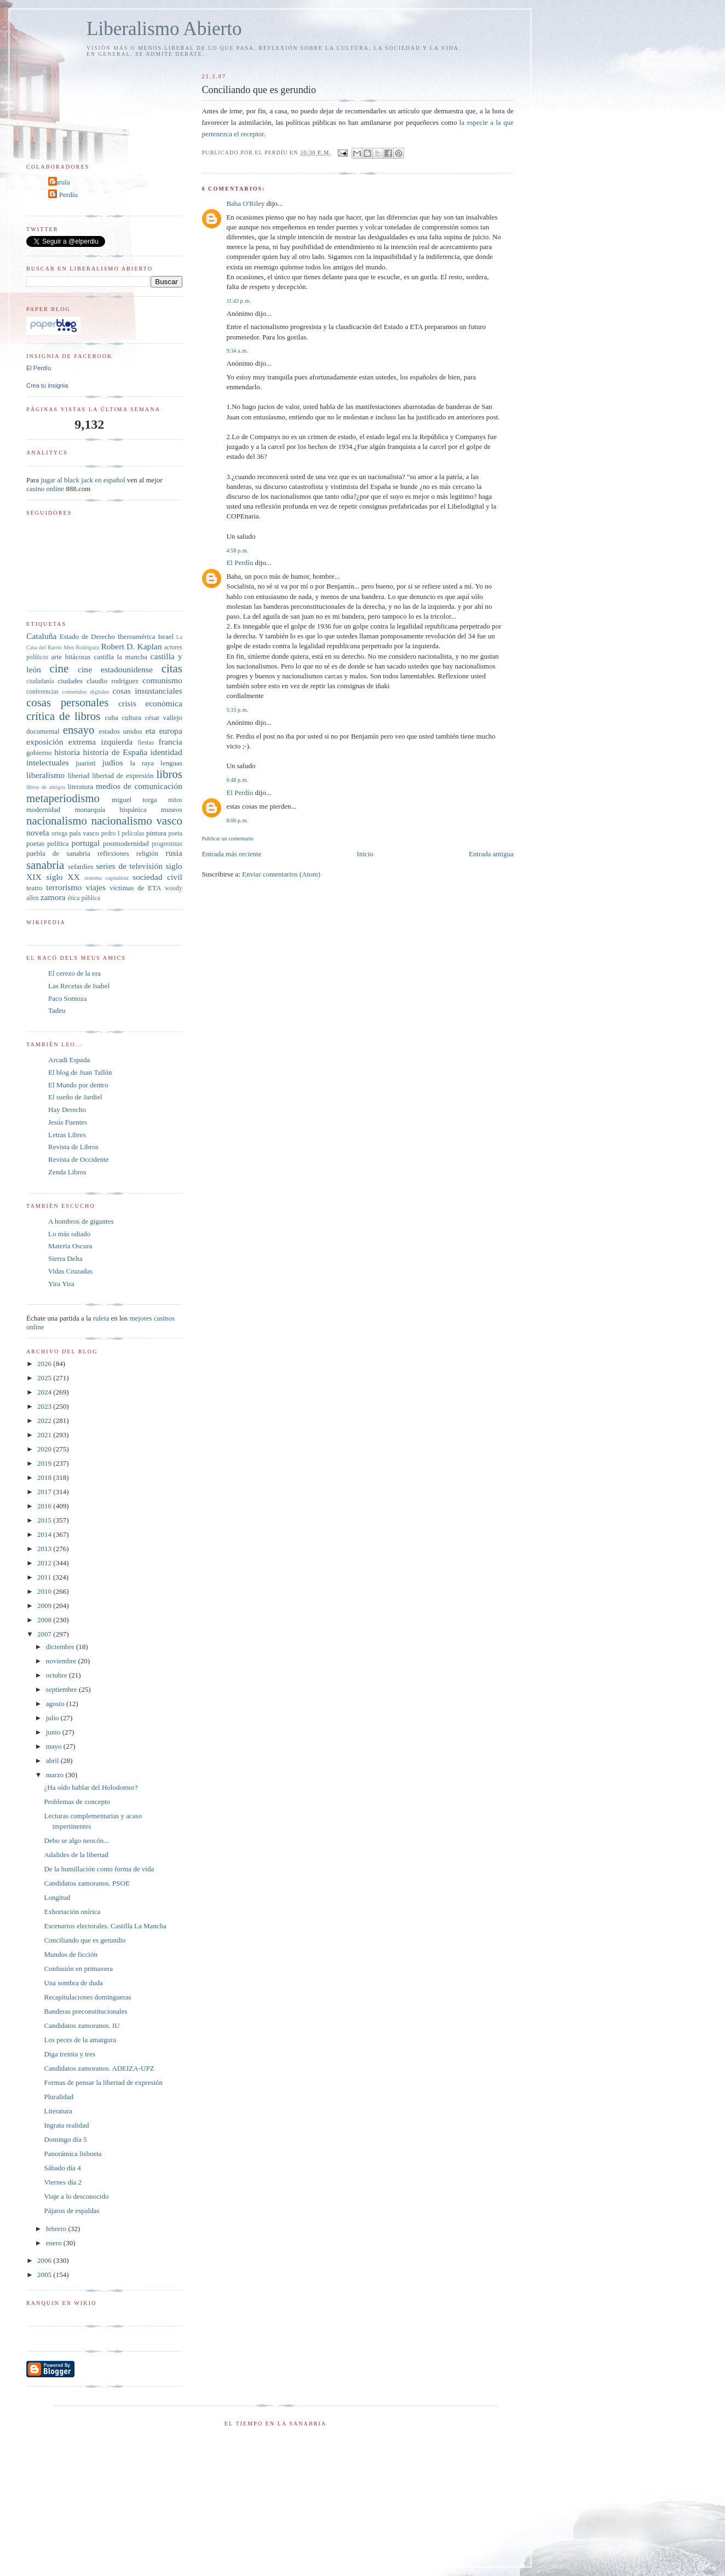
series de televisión (129, 866)
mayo (55, 1746)
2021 (45, 1435)
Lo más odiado (69, 1234)
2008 (45, 1620)
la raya (142, 763)
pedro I (110, 833)
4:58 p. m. (237, 551)
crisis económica (150, 703)
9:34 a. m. (237, 351)
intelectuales (47, 762)
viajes (96, 887)
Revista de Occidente (78, 1159)
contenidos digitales (85, 692)
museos (171, 809)
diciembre (61, 1647)
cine (59, 668)
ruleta (101, 1318)
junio (54, 1732)
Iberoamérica (137, 636)
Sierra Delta (65, 1258)
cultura (131, 717)
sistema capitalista (106, 878)
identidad (166, 752)
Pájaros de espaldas (71, 2210)
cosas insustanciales (147, 690)
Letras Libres (67, 1135)
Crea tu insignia (47, 385)
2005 (45, 2274)
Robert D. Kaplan (131, 646)
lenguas (171, 763)
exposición (45, 741)
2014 (45, 1534)
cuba (111, 717)
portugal (85, 843)
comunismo (162, 680)
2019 (45, 1463)
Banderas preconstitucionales (85, 2011)
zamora (53, 897)
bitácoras (78, 657)
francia (170, 741)
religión (147, 853)
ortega (59, 833)
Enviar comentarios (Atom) (281, 874)
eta (150, 730)
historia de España (115, 752)
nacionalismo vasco (136, 820)
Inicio (365, 854)
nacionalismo (56, 820)
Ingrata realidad (66, 2125)
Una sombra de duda (73, 1983)
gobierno (38, 752)
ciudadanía (40, 681)
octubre (57, 1675)
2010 (45, 1591)
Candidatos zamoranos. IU (81, 2025)
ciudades (69, 681)
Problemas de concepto (77, 1801)
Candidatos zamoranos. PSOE (86, 1883)
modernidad (43, 809)
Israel (166, 636)
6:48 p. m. (237, 780)
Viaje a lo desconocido (76, 2196)
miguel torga (134, 800)
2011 (45, 1577)
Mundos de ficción (70, 1954)
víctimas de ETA (135, 888)
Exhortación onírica (72, 1911)
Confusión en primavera (78, 1968)
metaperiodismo (63, 798)
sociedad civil (157, 876)
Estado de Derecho (87, 636)
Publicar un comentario (227, 838)
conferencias (42, 691)
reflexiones (113, 853)
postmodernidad (126, 843)
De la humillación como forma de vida (99, 1869)
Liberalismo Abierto (164, 28)
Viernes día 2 (63, 2182)
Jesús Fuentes (67, 1122)
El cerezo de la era (74, 973)
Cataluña (41, 636)
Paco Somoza (67, 998)
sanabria (45, 864)
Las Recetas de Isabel (79, 986)
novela (37, 832)
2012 (45, 1563)
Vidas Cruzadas (70, 1271)
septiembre (62, 1689)
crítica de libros (63, 716)
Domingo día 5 (65, 2139)
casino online (45, 489)
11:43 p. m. (238, 301)
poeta (175, 833)
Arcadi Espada (69, 1060)
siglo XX (62, 876)
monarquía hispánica (110, 809)
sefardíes (80, 866)
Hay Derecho (67, 1109)
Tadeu (57, 1010)
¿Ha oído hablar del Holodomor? (90, 1787)
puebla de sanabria (58, 853)
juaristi (86, 763)
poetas (35, 843)
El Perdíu (239, 562)
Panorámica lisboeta (72, 2153)
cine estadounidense (115, 669)
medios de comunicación (139, 786)
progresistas (167, 844)
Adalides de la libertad (76, 1855)
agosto (56, 1703)
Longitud (57, 1897)
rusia (174, 852)
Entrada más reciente (231, 854)
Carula (60, 182)
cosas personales (67, 702)
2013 (45, 1549)
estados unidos (120, 731)
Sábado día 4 (62, 2168)
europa (170, 730)
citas (172, 668)
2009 (45, 1605)
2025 (45, 1378)
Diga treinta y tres (69, 2054)
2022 (45, 1420)
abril (53, 1760)
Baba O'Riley (245, 203)
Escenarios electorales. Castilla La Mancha (105, 1926)
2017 (45, 1492)
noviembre (62, 1661)
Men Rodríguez (81, 647)
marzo (56, 1775)
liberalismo (45, 775)
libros (169, 774)
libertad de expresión (122, 775)
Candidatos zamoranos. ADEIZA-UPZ (99, 2068)
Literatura (58, 2111)
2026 (45, 1363)
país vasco (84, 833)
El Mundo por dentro (78, 1085)
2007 (45, 1634)
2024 (45, 1392)
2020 (45, 1449)
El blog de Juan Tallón (80, 1072)
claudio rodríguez (113, 681)
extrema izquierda (100, 741)
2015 (45, 1520)
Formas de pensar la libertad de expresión (103, 2082)
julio (53, 1718)
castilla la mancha (120, 657)
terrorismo (64, 887)
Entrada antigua (491, 854)
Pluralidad (58, 2097)
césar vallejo (163, 717)
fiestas (145, 742)
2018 (45, 1477)
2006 (45, 2260)
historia (67, 752)
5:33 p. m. (237, 710)
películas (133, 833)
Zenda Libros (67, 1172)
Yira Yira (61, 1284)
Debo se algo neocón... (76, 1840)
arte (56, 657)
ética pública (83, 898)
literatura (80, 786)
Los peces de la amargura (80, 2040)
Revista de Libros (73, 1147)
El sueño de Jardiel (75, 1097)
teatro (34, 888)
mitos (175, 800)
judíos (112, 762)
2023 (45, 1406)
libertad (79, 775)
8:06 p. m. (237, 820)
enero (55, 2243)
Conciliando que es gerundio (84, 1940)
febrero (57, 2229)
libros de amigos (45, 787)
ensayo (79, 729)
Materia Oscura (70, 1246)
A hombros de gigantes (81, 1221)
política (57, 843)
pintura (156, 833)
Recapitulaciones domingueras (87, 1997)
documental (43, 731)
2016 (45, 1506)
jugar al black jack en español (83, 480)
